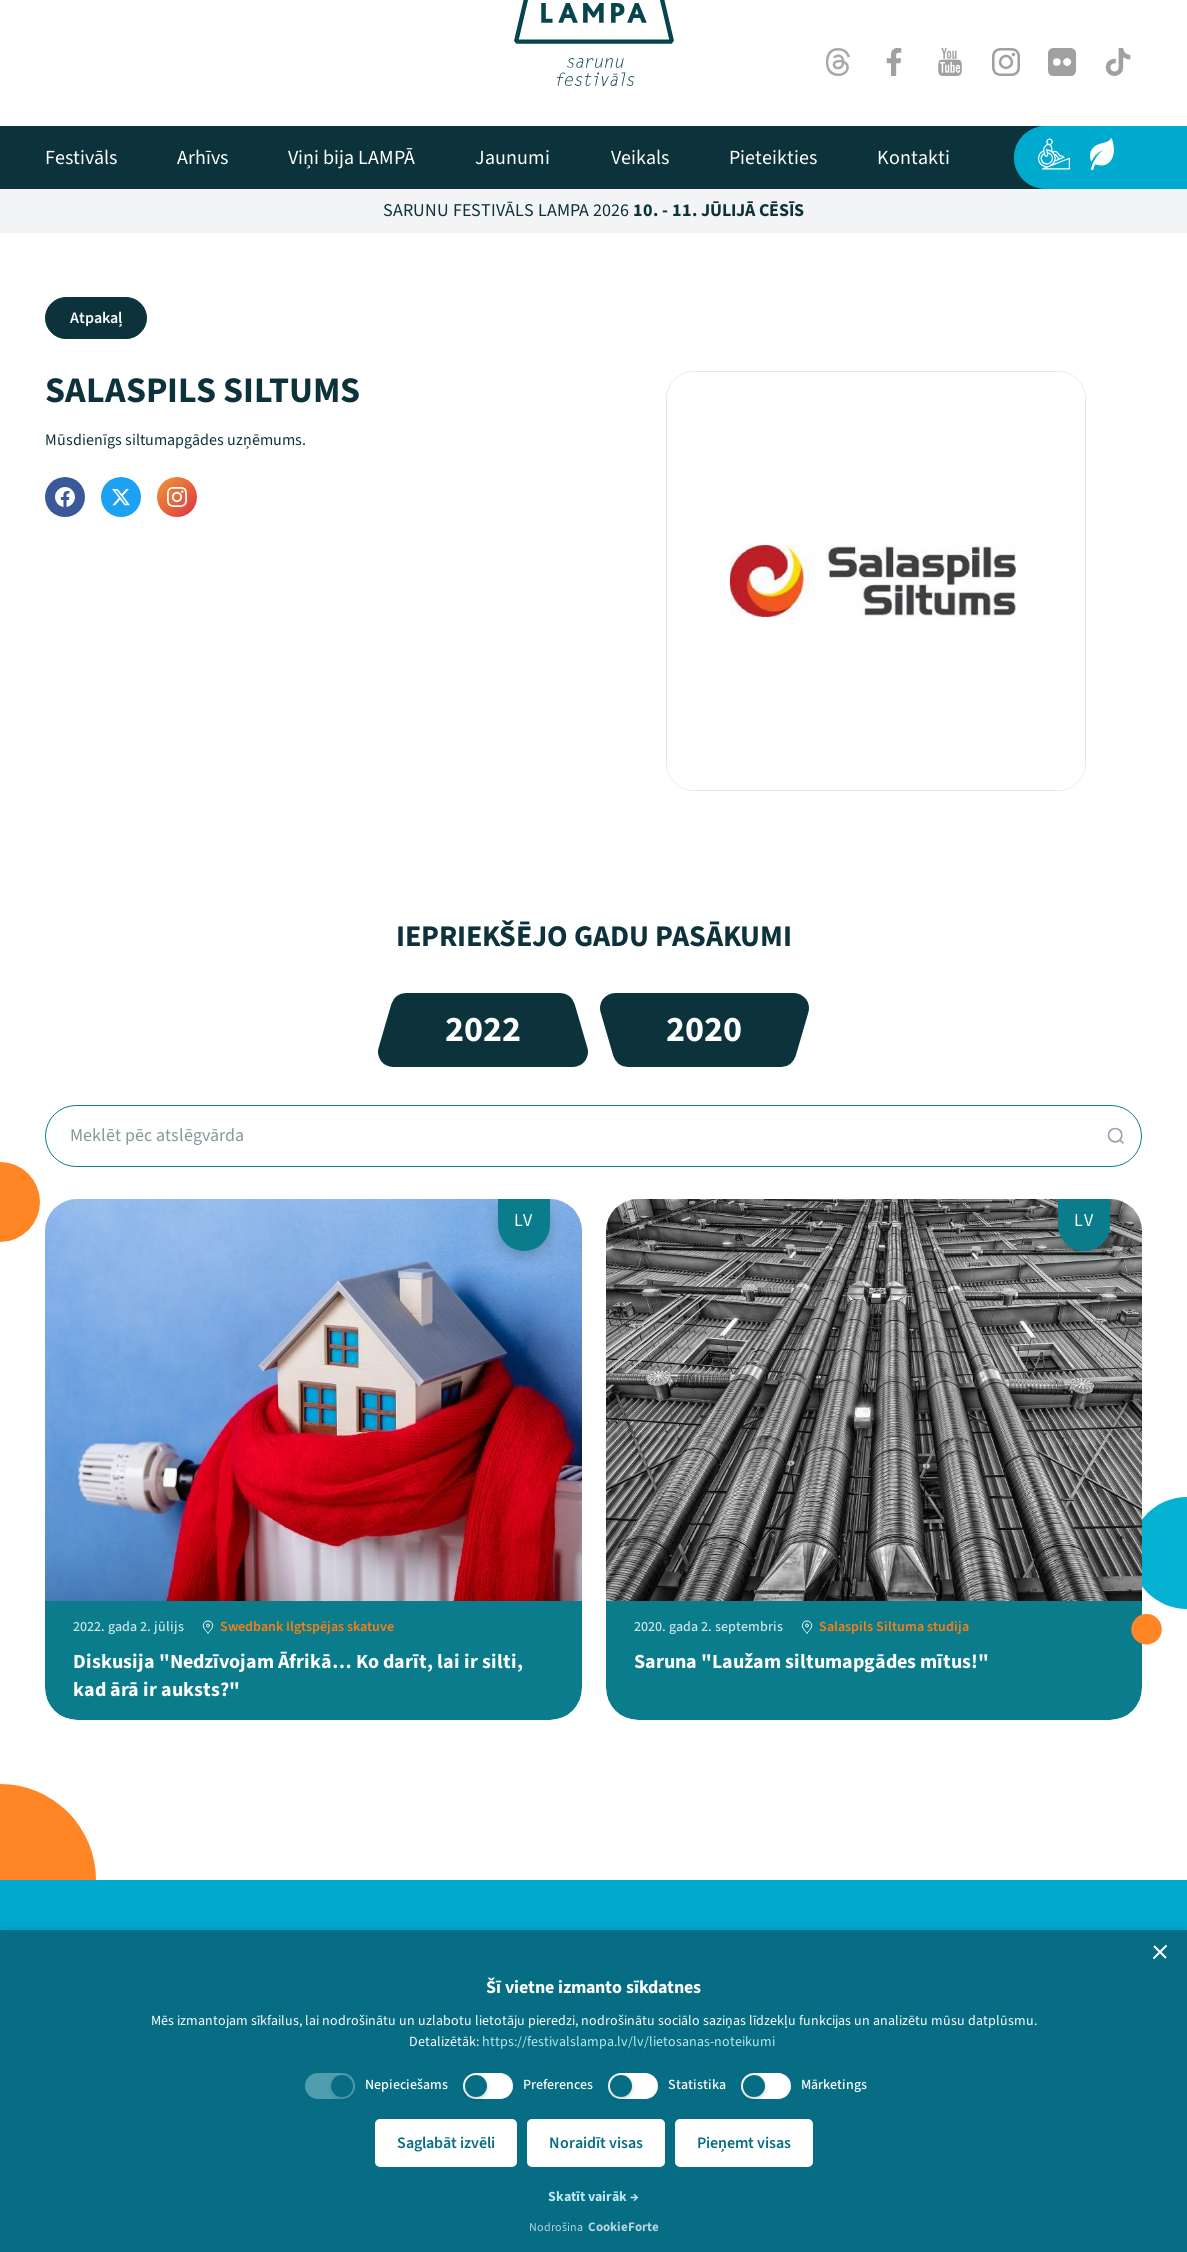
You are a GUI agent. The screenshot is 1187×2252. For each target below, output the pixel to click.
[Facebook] (894, 62)
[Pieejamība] (1054, 154)
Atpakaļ (96, 318)
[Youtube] (950, 62)
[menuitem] (81, 158)
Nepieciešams (406, 2085)
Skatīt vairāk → (593, 2197)
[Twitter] (121, 497)
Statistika (697, 2085)
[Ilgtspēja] (1102, 154)
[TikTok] (1118, 62)
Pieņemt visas (744, 2143)
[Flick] (1062, 62)
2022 (483, 1029)
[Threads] (838, 62)
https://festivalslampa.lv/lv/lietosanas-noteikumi (628, 2042)
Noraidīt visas (596, 2143)
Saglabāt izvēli (446, 2143)
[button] (1160, 1952)
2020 (704, 1029)
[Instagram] (1006, 62)
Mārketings (834, 2085)
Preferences (558, 2085)
